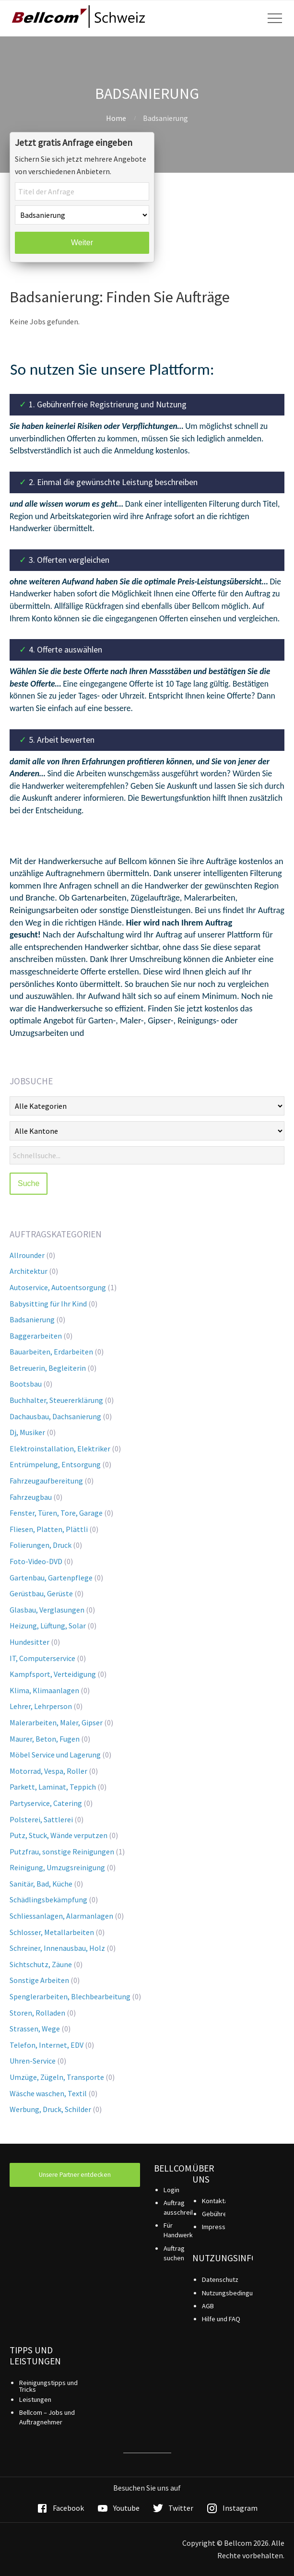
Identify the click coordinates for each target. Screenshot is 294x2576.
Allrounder (27, 1255)
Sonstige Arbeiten (39, 1980)
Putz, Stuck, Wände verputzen (58, 1835)
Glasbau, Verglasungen (47, 1609)
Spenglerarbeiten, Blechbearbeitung (70, 1996)
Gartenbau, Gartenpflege (51, 1577)
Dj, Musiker (27, 1432)
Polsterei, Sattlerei (41, 1819)
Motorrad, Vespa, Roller (48, 1771)
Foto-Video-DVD (36, 1561)
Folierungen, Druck (40, 1545)
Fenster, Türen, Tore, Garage (56, 1513)
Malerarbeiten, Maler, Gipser (56, 1722)
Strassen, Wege (35, 2028)
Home (116, 118)
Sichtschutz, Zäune (41, 1964)
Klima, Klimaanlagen (44, 1690)
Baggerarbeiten (36, 1336)
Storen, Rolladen (37, 2013)
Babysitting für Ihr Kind (48, 1303)
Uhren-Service (33, 2061)
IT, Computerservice (42, 1658)
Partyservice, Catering (46, 1803)
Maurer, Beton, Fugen (45, 1739)
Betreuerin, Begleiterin (48, 1368)
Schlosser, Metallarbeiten (52, 1932)
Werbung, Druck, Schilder (50, 2109)
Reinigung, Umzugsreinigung (57, 1867)
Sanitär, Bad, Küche (41, 1883)
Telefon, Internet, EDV (46, 2045)
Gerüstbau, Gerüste (41, 1593)
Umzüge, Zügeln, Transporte (57, 2077)
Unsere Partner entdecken (75, 2175)
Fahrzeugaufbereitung (46, 1480)
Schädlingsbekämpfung (48, 1899)
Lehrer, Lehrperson (41, 1706)
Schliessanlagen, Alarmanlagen (61, 1916)
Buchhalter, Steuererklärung (56, 1400)
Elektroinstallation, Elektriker (60, 1448)
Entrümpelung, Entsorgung (55, 1464)
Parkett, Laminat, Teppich (53, 1787)
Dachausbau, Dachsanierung (55, 1416)
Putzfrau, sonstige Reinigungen (62, 1851)
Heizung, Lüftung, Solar (48, 1625)
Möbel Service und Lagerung (55, 1754)
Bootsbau (26, 1384)
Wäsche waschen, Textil (48, 2093)
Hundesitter (29, 1642)
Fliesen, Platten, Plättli (49, 1529)
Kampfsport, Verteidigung (53, 1674)
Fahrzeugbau (31, 1497)
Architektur (28, 1271)
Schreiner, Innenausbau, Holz (57, 1948)
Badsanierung (32, 1319)
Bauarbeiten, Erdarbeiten (51, 1351)
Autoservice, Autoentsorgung (58, 1287)
